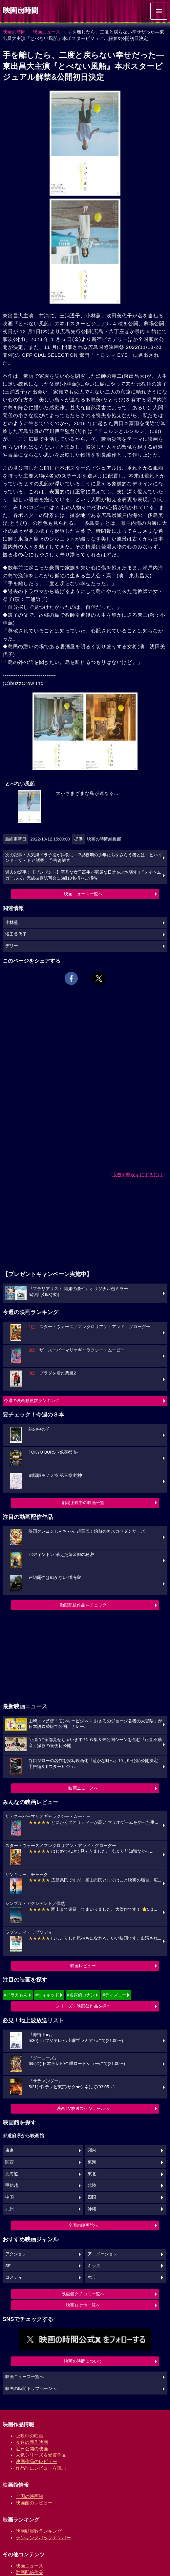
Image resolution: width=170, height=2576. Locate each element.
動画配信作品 (29, 2572)
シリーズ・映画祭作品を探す (83, 2006)
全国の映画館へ (83, 2225)
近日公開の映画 (32, 2448)
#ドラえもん (16, 1994)
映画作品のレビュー (36, 2461)
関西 (9, 2162)
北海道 (11, 2174)
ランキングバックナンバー (43, 2537)
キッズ (94, 2266)
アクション (16, 2254)
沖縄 (92, 2209)
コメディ (13, 2277)
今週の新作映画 (32, 2442)
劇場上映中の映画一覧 (83, 1502)
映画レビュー (83, 1965)
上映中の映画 (29, 2435)
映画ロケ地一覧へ (83, 2305)
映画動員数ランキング (39, 2531)
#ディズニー (114, 1994)
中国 (9, 2197)
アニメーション (102, 2254)
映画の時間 (14, 31)
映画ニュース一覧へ (83, 893)
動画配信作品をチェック (83, 1605)
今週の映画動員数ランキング (31, 1400)
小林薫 (11, 922)
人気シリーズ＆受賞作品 (41, 2455)
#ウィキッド (47, 1994)
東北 (92, 2174)
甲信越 (11, 2185)
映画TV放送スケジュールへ (83, 2108)
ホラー (94, 2277)
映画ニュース (46, 31)
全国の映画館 (29, 2496)
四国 (92, 2197)
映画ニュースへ (83, 1788)
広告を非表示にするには (137, 1174)
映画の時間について (83, 2361)
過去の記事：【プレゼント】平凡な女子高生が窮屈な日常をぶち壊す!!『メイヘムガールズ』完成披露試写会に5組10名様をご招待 (83, 875)
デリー (11, 946)
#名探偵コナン (81, 1994)
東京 (9, 2150)
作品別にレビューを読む (41, 2468)
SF (8, 2266)
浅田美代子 (16, 934)
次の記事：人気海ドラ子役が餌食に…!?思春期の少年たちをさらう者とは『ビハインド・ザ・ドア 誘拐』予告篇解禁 (83, 858)
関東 (92, 2150)
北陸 (92, 2185)
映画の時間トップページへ (30, 2388)
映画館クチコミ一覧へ (83, 2293)
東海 (92, 2162)
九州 (9, 2209)
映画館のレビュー (34, 2502)
